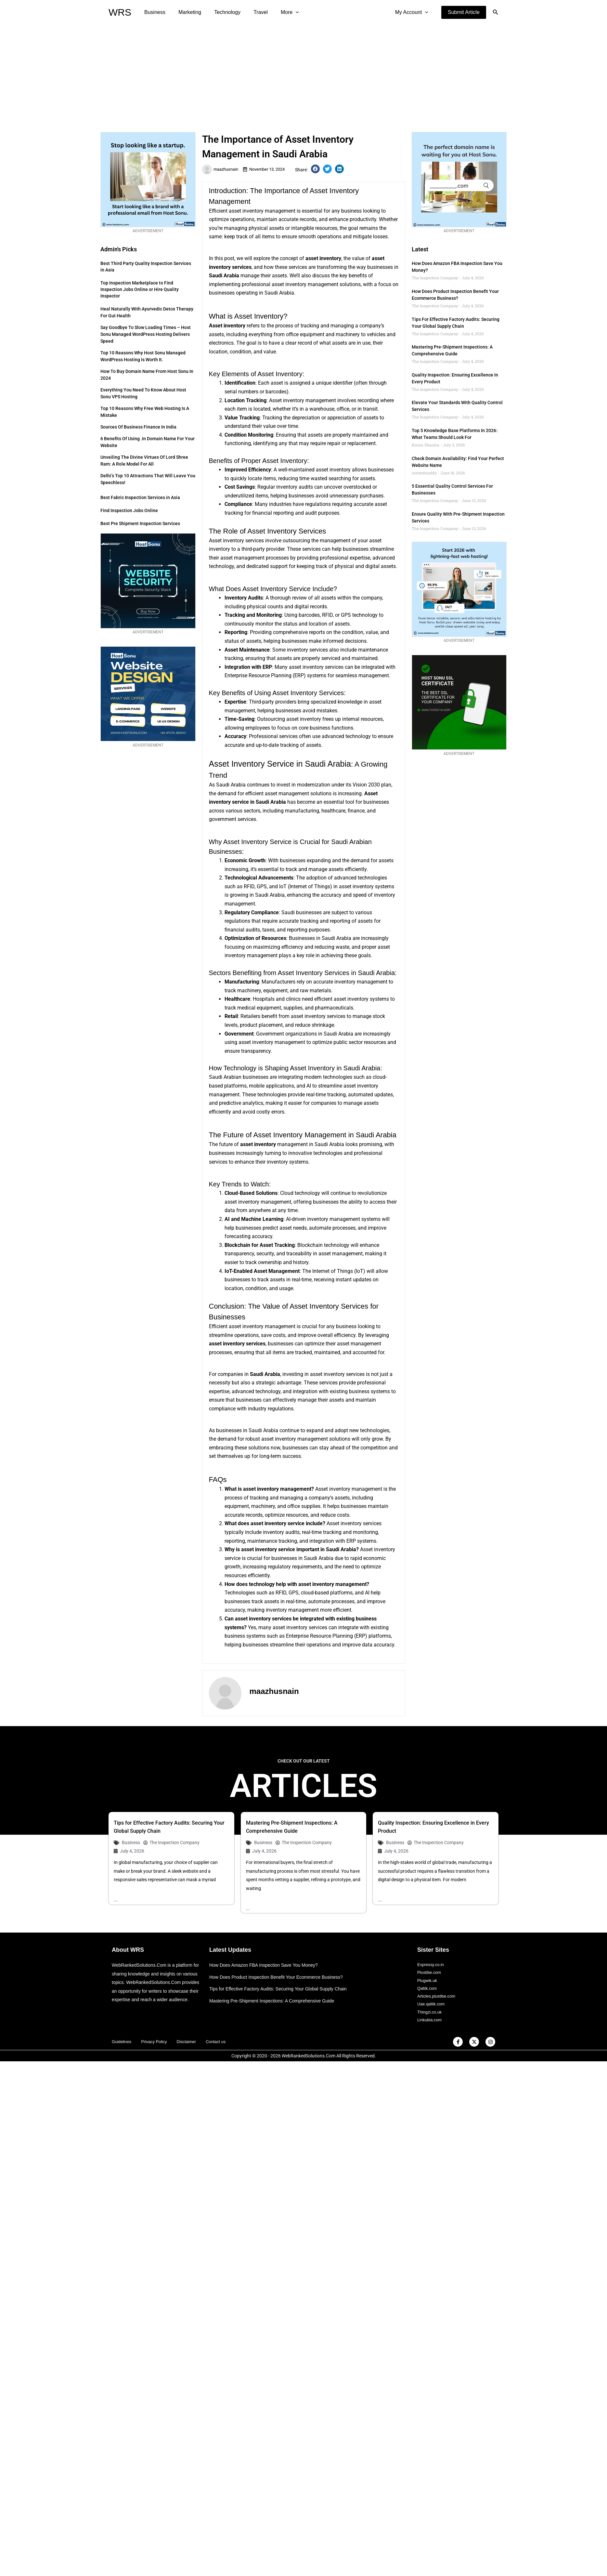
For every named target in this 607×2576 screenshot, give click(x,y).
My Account (413, 12)
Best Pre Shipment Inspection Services (140, 523)
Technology (221, 12)
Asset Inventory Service (276, 588)
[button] (463, 12)
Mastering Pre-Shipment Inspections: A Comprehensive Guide (276, 1989)
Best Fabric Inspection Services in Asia (140, 497)
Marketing (185, 12)
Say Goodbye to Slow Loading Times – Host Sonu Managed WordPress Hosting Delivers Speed (145, 334)
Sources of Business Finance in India (138, 426)
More (278, 12)
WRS (120, 12)
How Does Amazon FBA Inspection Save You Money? (267, 1953)
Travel (251, 12)
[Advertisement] (303, 73)
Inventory (309, 960)
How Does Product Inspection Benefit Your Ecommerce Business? (280, 1965)
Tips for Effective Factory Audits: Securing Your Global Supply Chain (282, 1977)
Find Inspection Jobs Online (129, 510)
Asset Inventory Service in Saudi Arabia (271, 763)
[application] (284, 12)
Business (153, 12)
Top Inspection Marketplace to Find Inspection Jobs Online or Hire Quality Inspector (139, 289)
